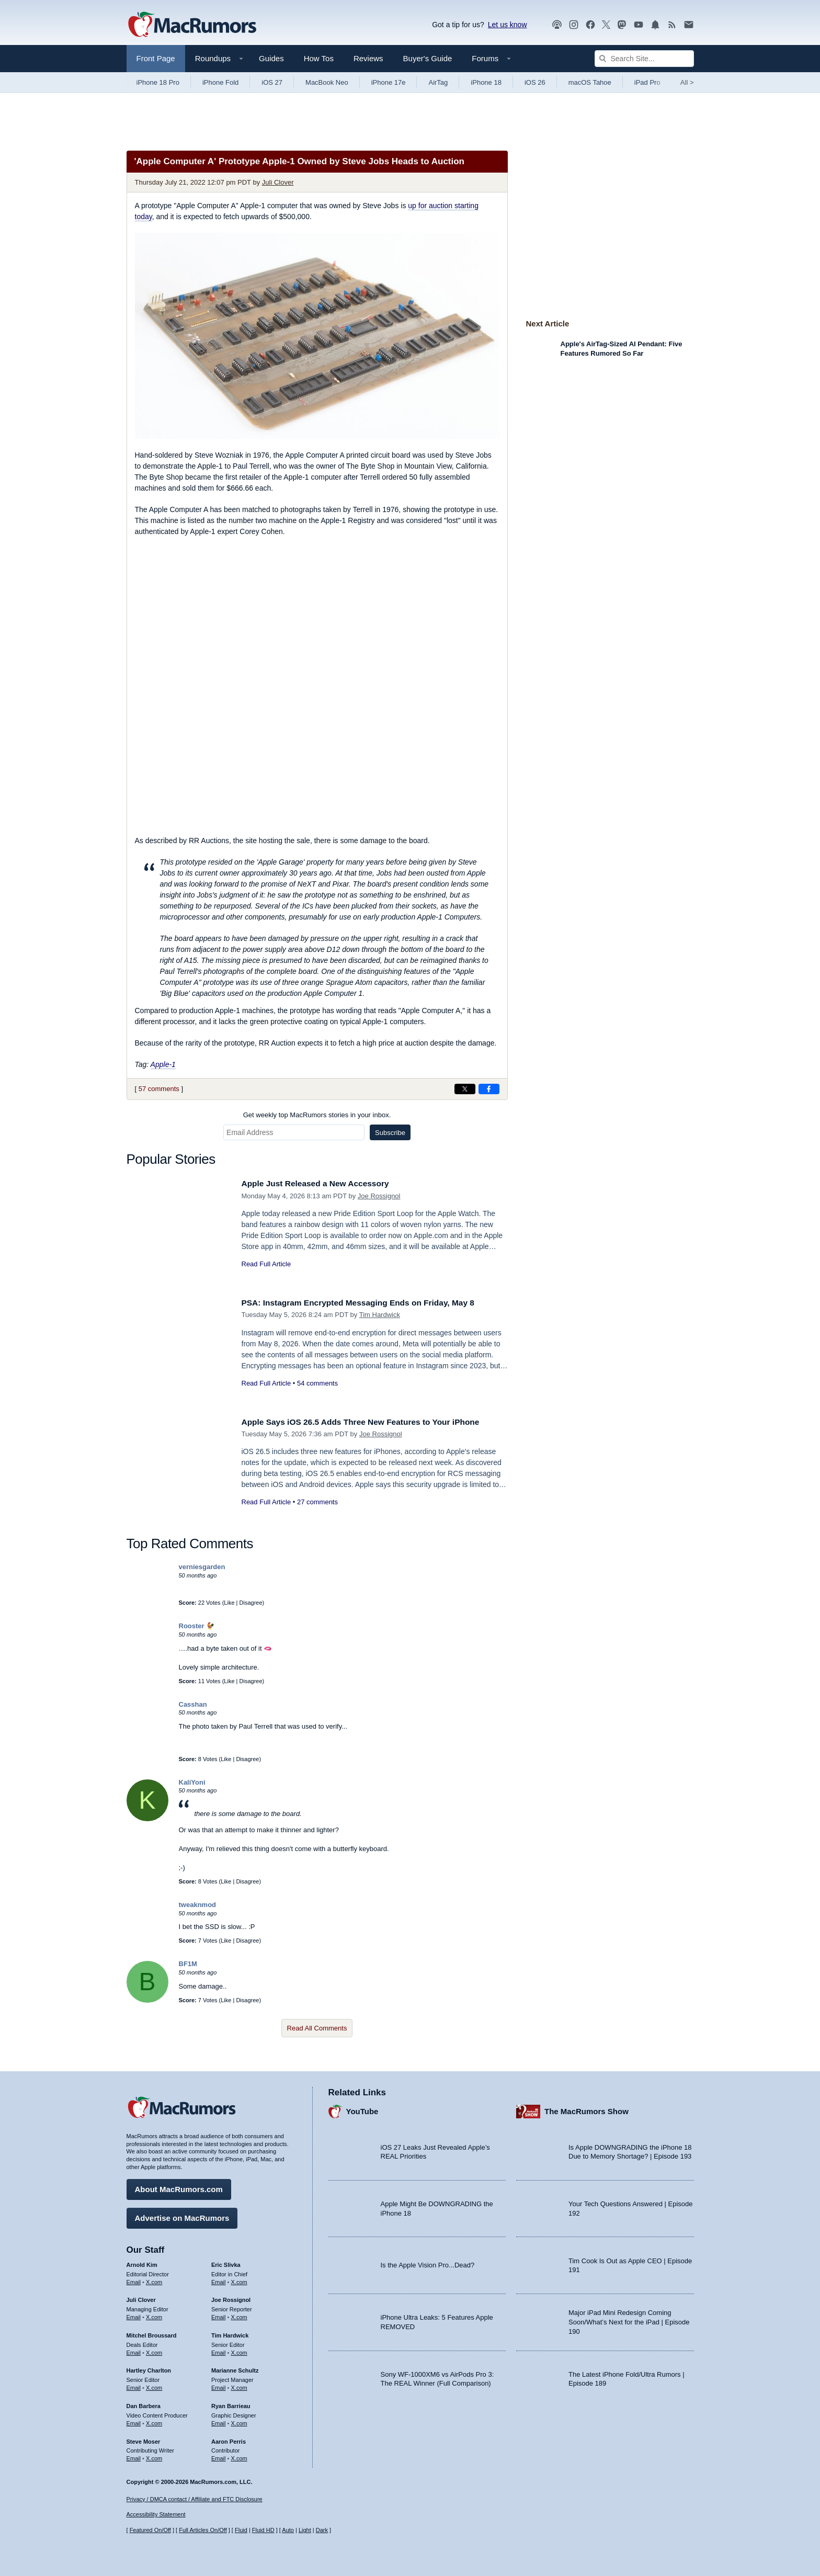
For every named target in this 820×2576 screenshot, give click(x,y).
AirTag (438, 82)
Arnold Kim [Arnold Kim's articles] (142, 2262)
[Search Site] (644, 58)
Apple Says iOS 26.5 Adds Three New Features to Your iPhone (372, 1422)
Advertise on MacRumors (182, 2215)
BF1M (188, 1964)
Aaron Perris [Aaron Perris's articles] (228, 2438)
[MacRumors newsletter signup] (689, 24)
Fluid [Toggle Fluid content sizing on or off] (241, 2530)
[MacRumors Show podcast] (557, 24)
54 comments (317, 1383)
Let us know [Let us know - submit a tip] (507, 24)
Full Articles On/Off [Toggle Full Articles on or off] (203, 2530)
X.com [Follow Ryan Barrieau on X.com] (239, 2421)
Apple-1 (163, 1064)
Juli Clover (278, 182)
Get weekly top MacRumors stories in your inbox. (317, 1115)
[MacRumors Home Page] (192, 25)
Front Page (155, 58)
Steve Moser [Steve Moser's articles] (144, 2438)
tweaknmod (198, 1905)
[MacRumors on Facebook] (590, 24)
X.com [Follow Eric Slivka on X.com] (239, 2279)
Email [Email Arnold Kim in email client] (134, 2279)
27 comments (317, 1502)
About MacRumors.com (179, 2186)
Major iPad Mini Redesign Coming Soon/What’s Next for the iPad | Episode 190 (629, 2319)
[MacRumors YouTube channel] (638, 24)
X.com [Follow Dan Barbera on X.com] (154, 2421)
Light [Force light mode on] (305, 2530)
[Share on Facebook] (489, 1089)
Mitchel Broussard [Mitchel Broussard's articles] (152, 2333)
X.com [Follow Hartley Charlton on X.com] (154, 2385)
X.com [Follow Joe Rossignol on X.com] (239, 2314)
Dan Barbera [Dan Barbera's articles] (144, 2403)
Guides (271, 58)
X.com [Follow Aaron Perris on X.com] (239, 2456)
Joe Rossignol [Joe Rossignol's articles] (230, 2297)
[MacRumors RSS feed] (672, 24)
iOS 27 (271, 82)
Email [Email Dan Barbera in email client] (134, 2421)
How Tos (319, 58)
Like (229, 1602)
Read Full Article (266, 1264)
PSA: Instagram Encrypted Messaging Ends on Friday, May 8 (370, 1303)
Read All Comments (317, 2028)
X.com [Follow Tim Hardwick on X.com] (239, 2350)
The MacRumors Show (586, 2108)
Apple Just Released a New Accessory (323, 1183)
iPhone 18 (486, 82)
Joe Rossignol (379, 1196)
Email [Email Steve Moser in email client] (134, 2456)
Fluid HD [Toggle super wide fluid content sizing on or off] (263, 2530)
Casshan (193, 1704)
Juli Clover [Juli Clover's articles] (141, 2297)
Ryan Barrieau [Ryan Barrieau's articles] (230, 2403)
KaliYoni (192, 1782)
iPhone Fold (220, 82)
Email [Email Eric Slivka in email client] (218, 2279)
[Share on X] (464, 1089)
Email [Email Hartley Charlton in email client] (134, 2385)
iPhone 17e (388, 82)
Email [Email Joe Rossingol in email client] (218, 2314)
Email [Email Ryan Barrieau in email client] (218, 2421)
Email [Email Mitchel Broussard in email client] (134, 2350)
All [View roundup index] (687, 82)
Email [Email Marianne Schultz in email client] (218, 2385)
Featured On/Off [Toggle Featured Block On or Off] (150, 2530)
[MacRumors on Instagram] (573, 24)
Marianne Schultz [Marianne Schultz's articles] (234, 2368)
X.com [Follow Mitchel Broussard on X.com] (154, 2350)
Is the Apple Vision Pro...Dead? (428, 2262)
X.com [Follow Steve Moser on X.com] (154, 2456)
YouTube (362, 2108)
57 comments (159, 1089)
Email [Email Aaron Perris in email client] (218, 2456)
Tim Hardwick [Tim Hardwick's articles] (229, 2333)
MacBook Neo (326, 82)
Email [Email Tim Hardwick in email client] (218, 2350)
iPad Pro (647, 82)
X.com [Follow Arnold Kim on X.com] (154, 2279)
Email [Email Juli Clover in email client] (134, 2314)
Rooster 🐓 (197, 1626)
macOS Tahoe (589, 82)
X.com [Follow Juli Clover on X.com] (154, 2314)
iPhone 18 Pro (157, 82)
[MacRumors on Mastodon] (622, 24)
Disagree (251, 1602)
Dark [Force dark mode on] (322, 2530)
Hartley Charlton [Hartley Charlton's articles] (149, 2368)
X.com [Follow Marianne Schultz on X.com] (239, 2385)
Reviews (368, 58)
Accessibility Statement (156, 2514)
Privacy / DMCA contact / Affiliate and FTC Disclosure (195, 2499)
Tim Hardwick (379, 1315)
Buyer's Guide (427, 58)
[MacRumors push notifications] (655, 24)
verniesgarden (202, 1567)
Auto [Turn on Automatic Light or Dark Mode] (288, 2530)
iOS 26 (535, 82)
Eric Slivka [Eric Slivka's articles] (226, 2262)
